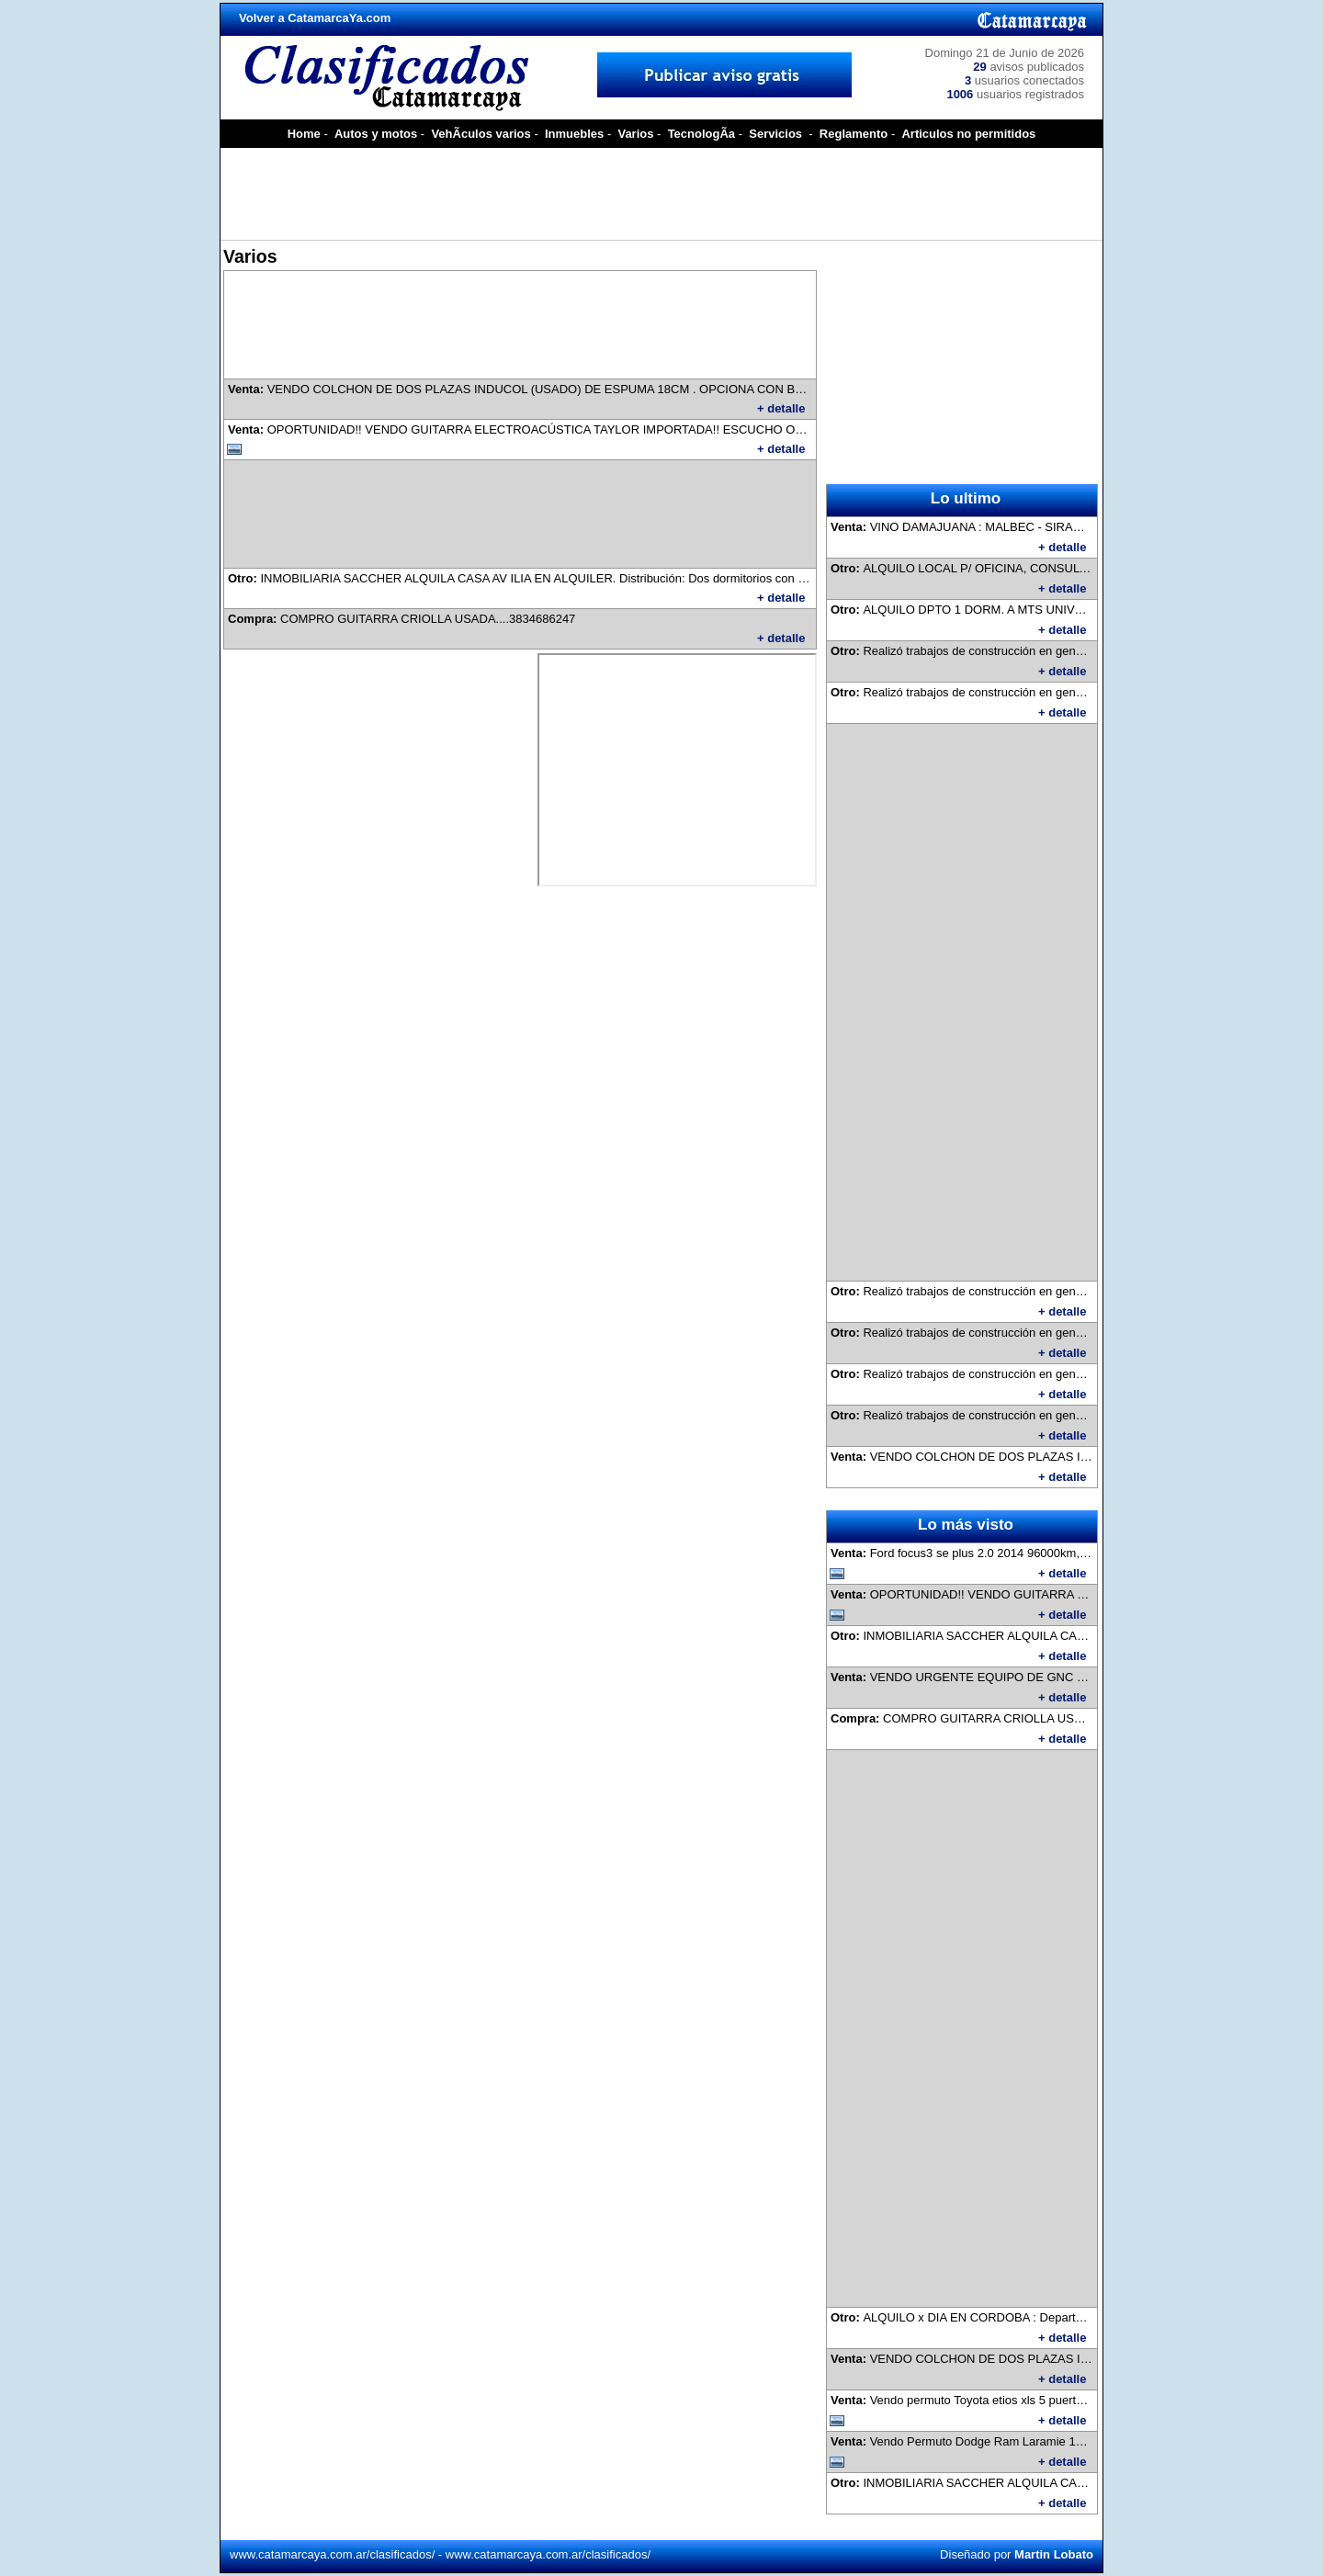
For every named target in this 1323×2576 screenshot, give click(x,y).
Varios (635, 134)
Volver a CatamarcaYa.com (314, 18)
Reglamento (854, 134)
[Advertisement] (661, 194)
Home (304, 134)
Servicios (775, 134)
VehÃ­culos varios (480, 134)
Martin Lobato (1053, 2554)
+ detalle (781, 408)
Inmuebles (574, 134)
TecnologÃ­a (701, 134)
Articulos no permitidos (968, 134)
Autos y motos (375, 134)
